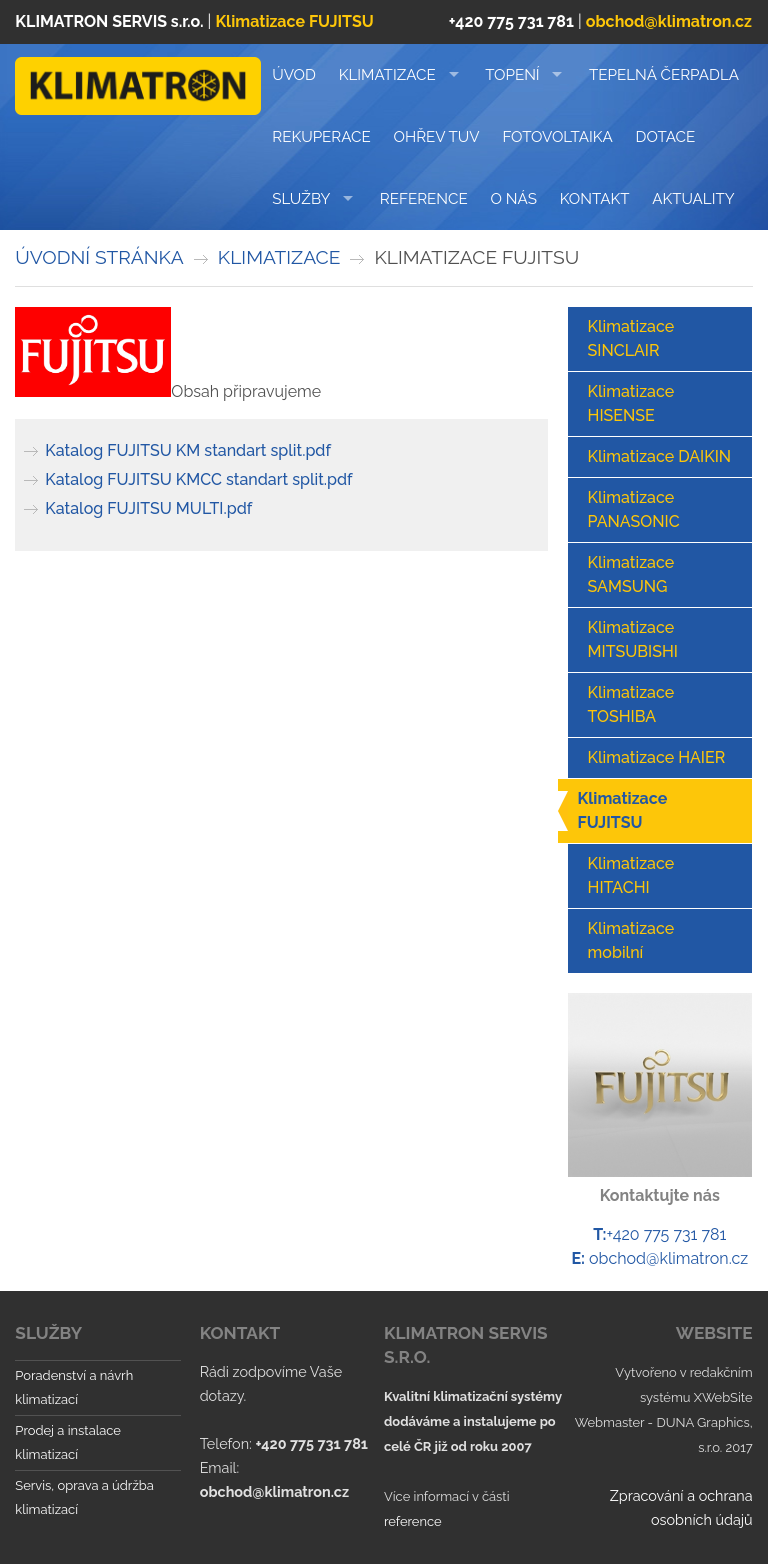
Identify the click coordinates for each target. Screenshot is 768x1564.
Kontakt (595, 199)
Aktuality (693, 199)
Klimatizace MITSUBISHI (633, 639)
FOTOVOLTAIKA (557, 137)
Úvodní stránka (99, 257)
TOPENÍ (512, 75)
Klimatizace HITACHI (631, 875)
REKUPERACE (321, 137)
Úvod (294, 75)
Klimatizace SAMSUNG (631, 574)
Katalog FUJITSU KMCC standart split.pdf (198, 479)
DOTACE (666, 137)
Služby (301, 199)
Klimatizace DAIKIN (660, 456)
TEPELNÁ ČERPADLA (664, 75)
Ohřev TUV (437, 137)
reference (413, 1521)
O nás (514, 199)
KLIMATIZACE (387, 75)
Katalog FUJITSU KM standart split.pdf (188, 450)
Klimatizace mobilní (631, 940)
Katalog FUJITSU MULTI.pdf (148, 508)
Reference (424, 199)
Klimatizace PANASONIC (634, 509)
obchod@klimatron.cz (668, 1258)
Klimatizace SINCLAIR (631, 338)
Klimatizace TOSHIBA (631, 704)
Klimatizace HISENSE (631, 403)
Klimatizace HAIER (657, 757)
